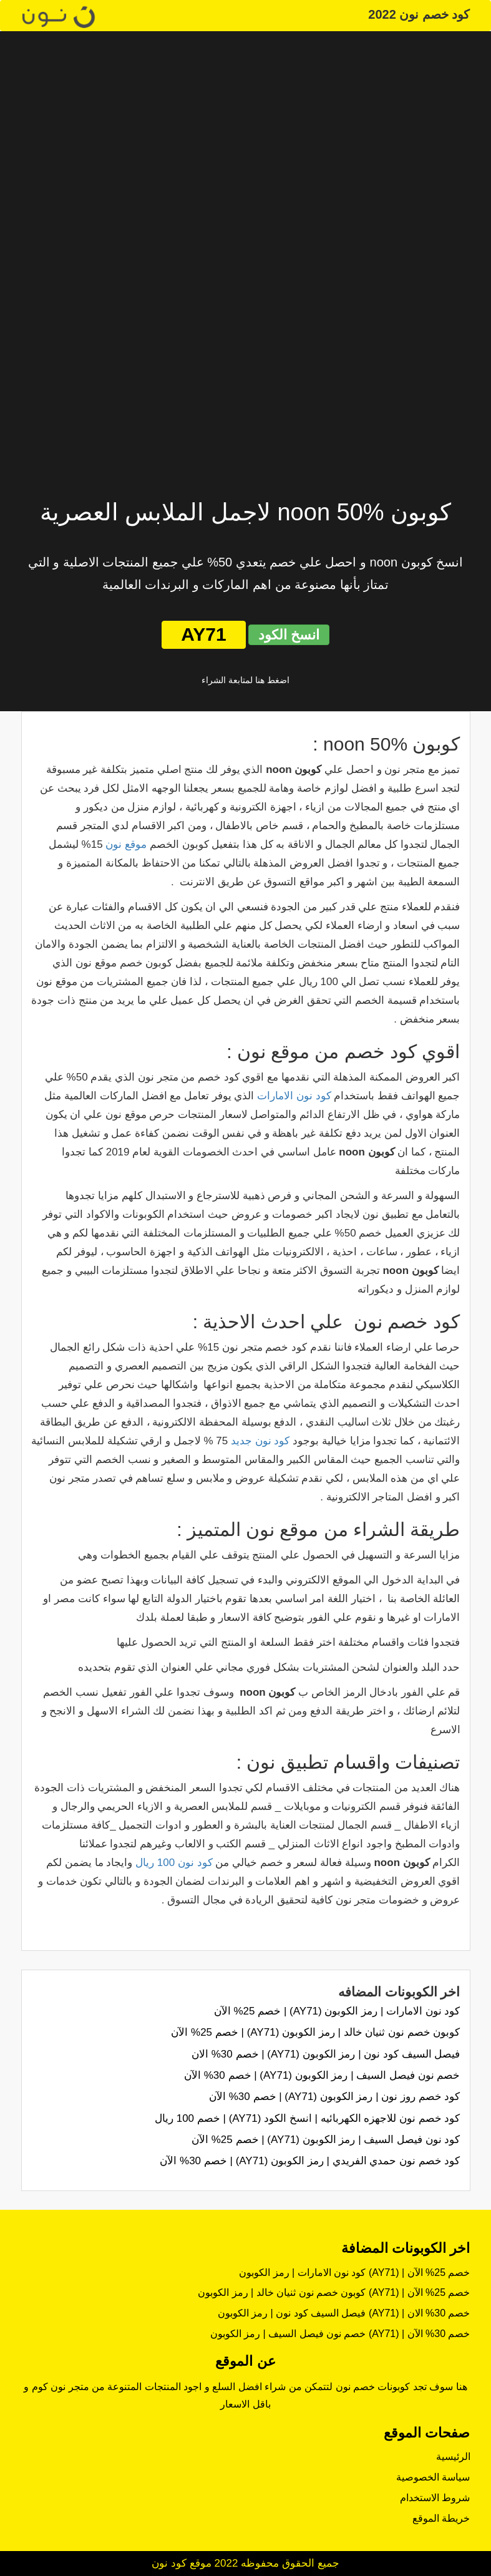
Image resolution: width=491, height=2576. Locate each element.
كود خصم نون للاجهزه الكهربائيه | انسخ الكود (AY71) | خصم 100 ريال (307, 2118)
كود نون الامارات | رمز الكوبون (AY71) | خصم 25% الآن (337, 2011)
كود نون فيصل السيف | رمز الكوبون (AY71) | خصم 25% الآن (326, 2140)
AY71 (203, 634)
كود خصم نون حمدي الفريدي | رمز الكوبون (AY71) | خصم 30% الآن (310, 2161)
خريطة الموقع (441, 2518)
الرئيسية (453, 2456)
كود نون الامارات (294, 1096)
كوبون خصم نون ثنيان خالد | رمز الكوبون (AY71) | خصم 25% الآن (315, 2032)
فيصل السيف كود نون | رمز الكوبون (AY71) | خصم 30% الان (326, 2054)
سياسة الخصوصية (433, 2477)
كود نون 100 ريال (174, 1863)
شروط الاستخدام (435, 2497)
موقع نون (126, 844)
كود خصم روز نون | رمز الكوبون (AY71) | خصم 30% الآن (334, 2096)
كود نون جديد (260, 1441)
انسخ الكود (288, 635)
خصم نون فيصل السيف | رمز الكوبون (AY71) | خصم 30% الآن (322, 2075)
